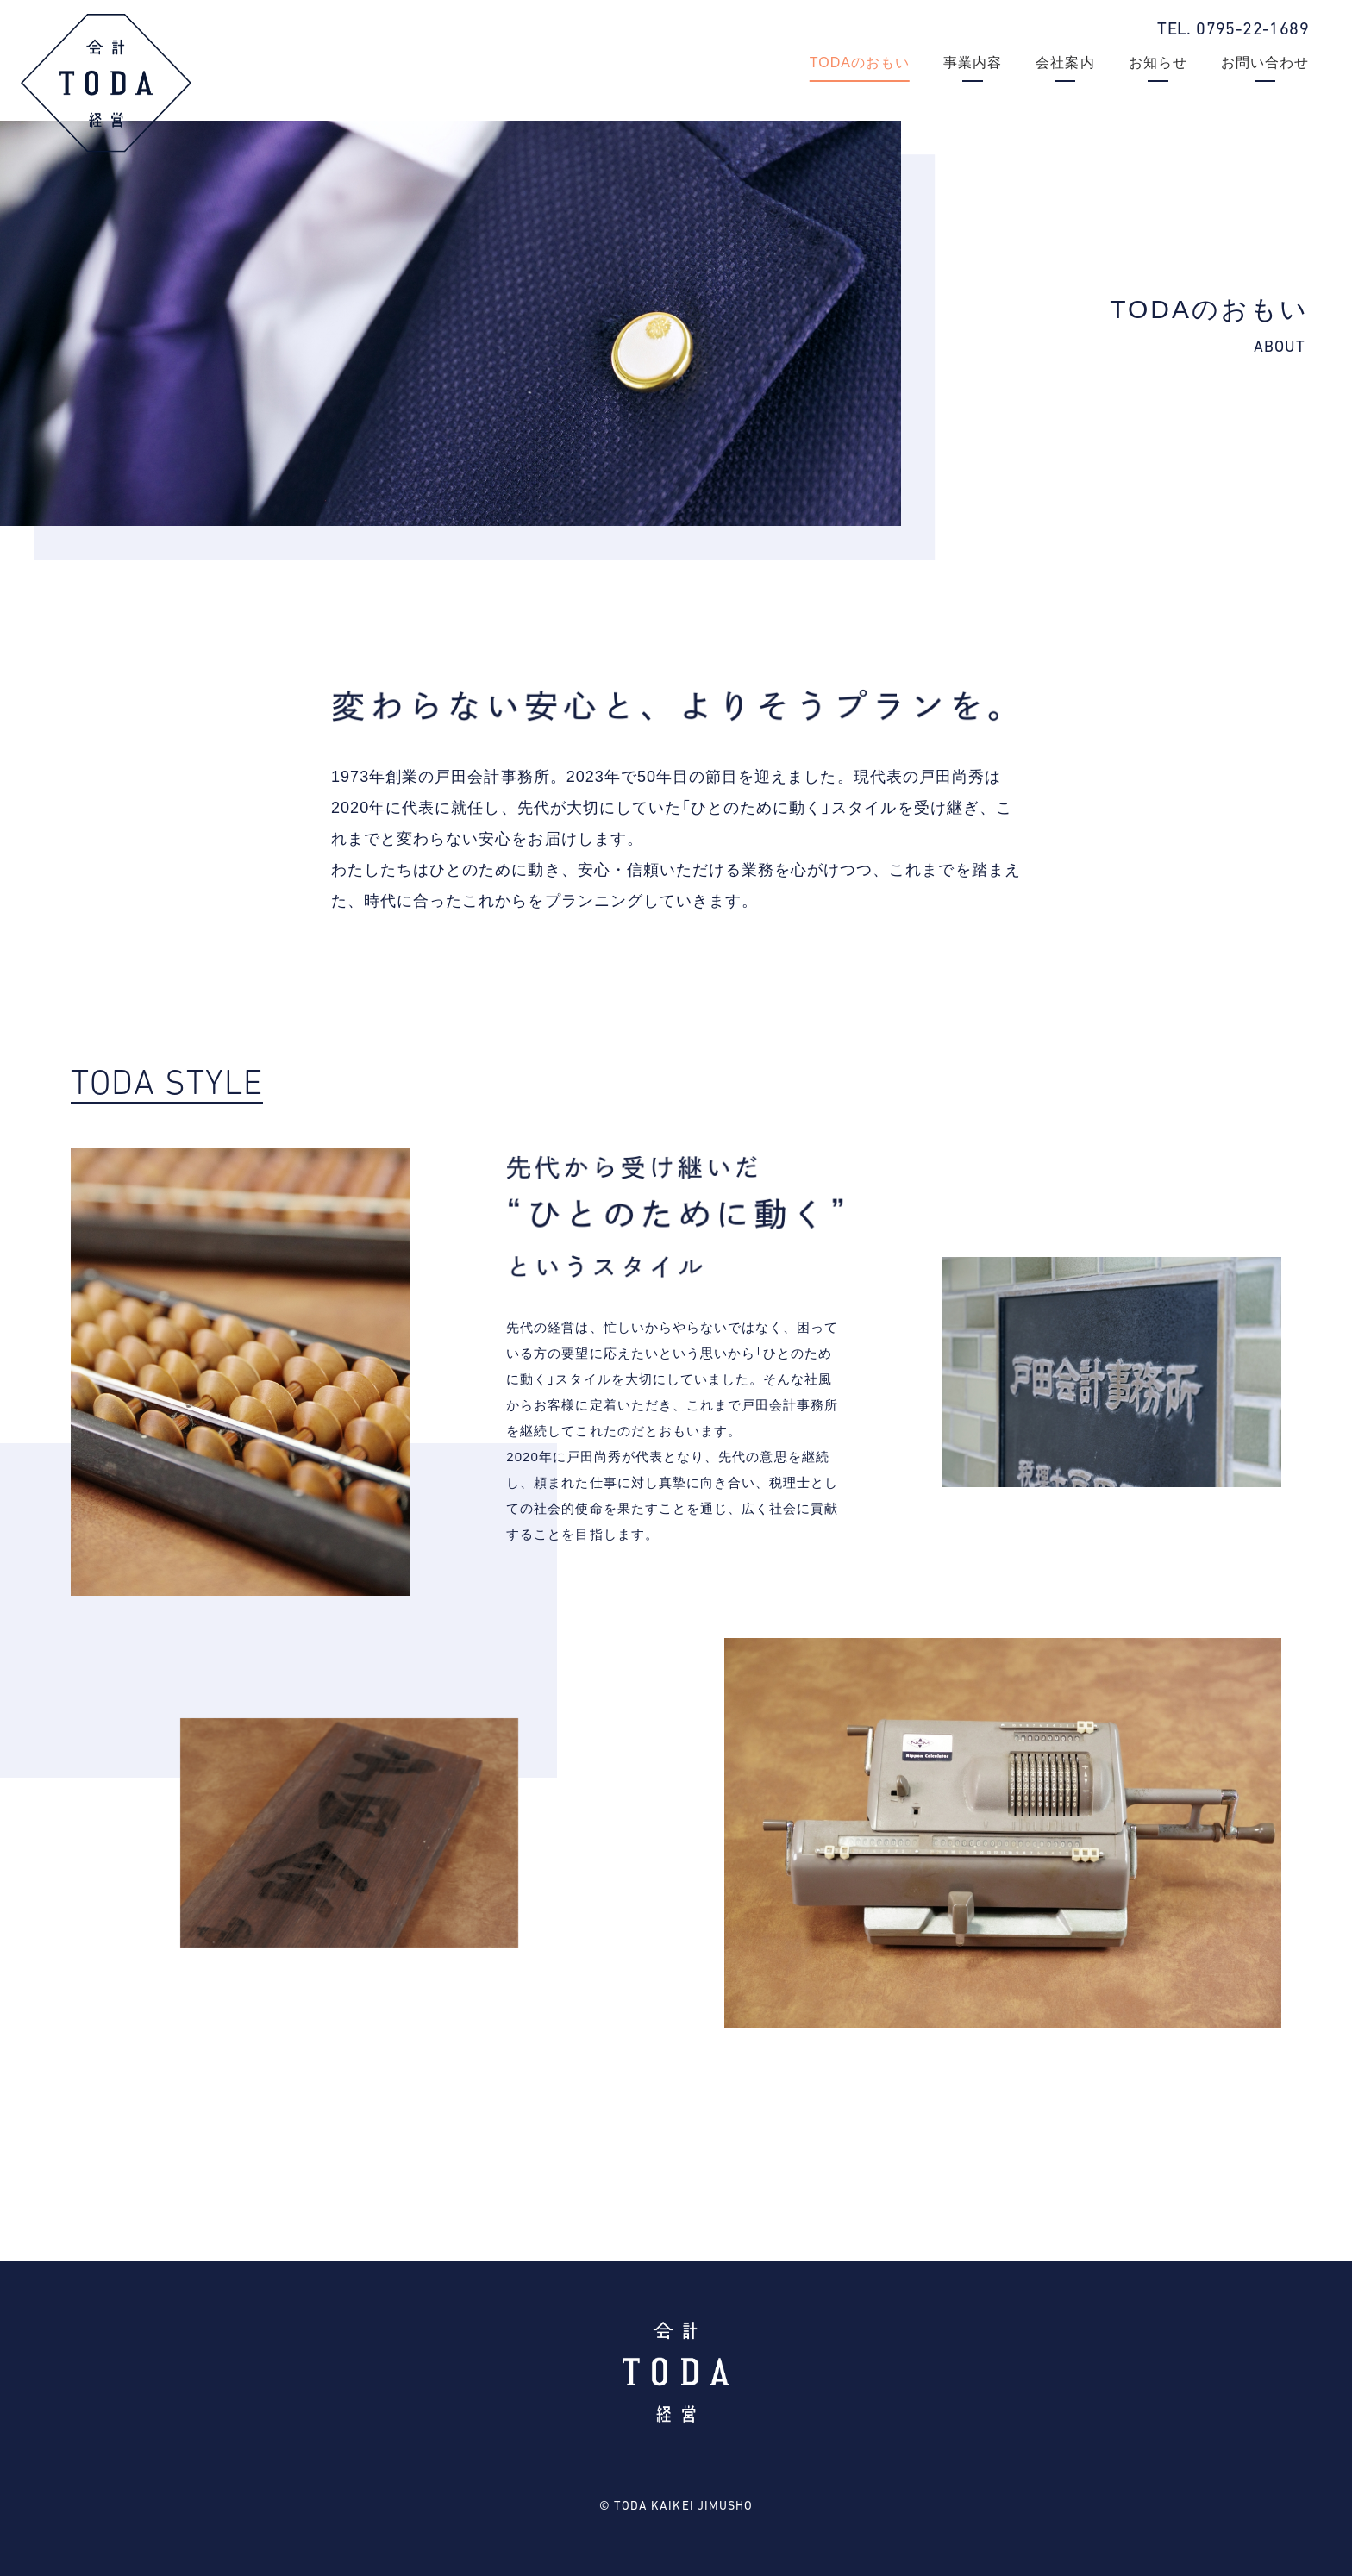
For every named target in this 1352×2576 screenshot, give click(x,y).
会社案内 (1065, 62)
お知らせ (1158, 62)
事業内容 (972, 62)
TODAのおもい (860, 62)
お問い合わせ (1265, 62)
